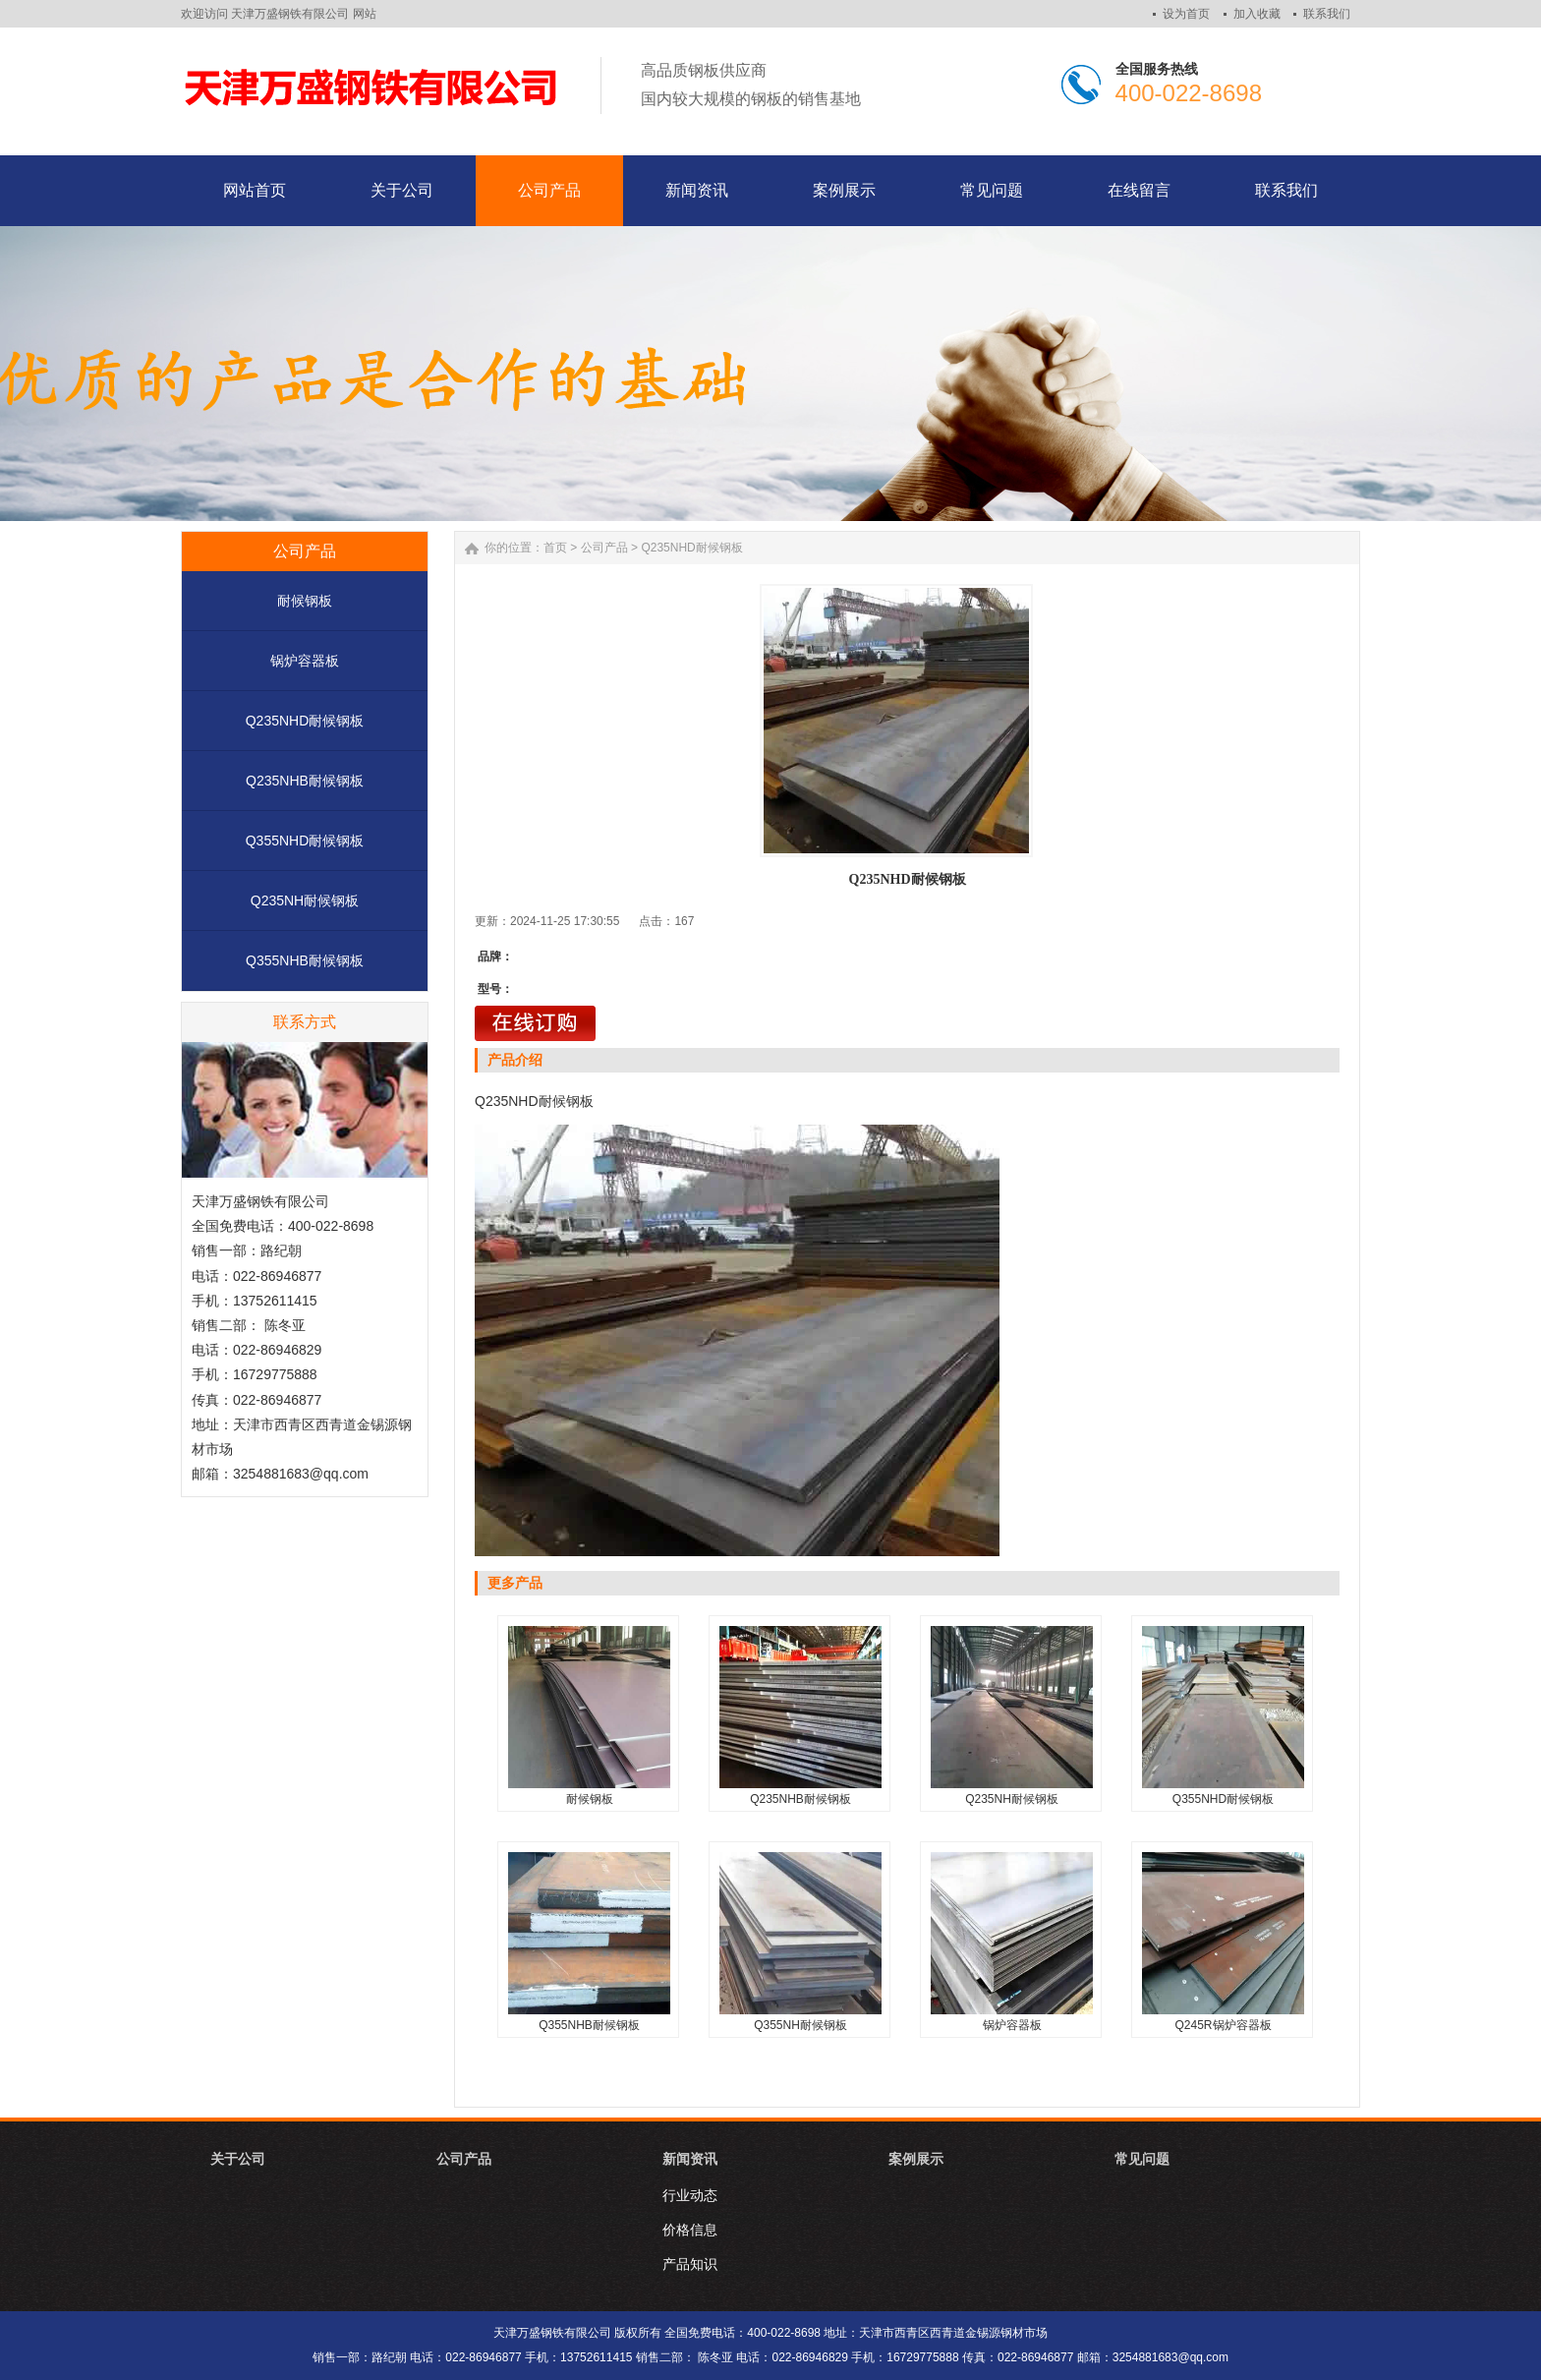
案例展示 (915, 2159)
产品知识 (689, 2264)
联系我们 (1326, 14)
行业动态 (689, 2195)
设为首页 (1186, 14)
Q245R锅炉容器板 (1222, 2025)
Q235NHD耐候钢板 (305, 720)
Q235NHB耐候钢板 (305, 780)
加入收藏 (1257, 14)
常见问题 (1142, 2159)
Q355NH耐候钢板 (800, 2025)
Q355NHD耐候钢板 (305, 840)
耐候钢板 (304, 601)
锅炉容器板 (304, 660)
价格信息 (689, 2229)
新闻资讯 (689, 2159)
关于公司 (237, 2159)
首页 (555, 547)
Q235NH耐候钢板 (305, 900)
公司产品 (604, 547)
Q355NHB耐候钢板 (305, 960)
